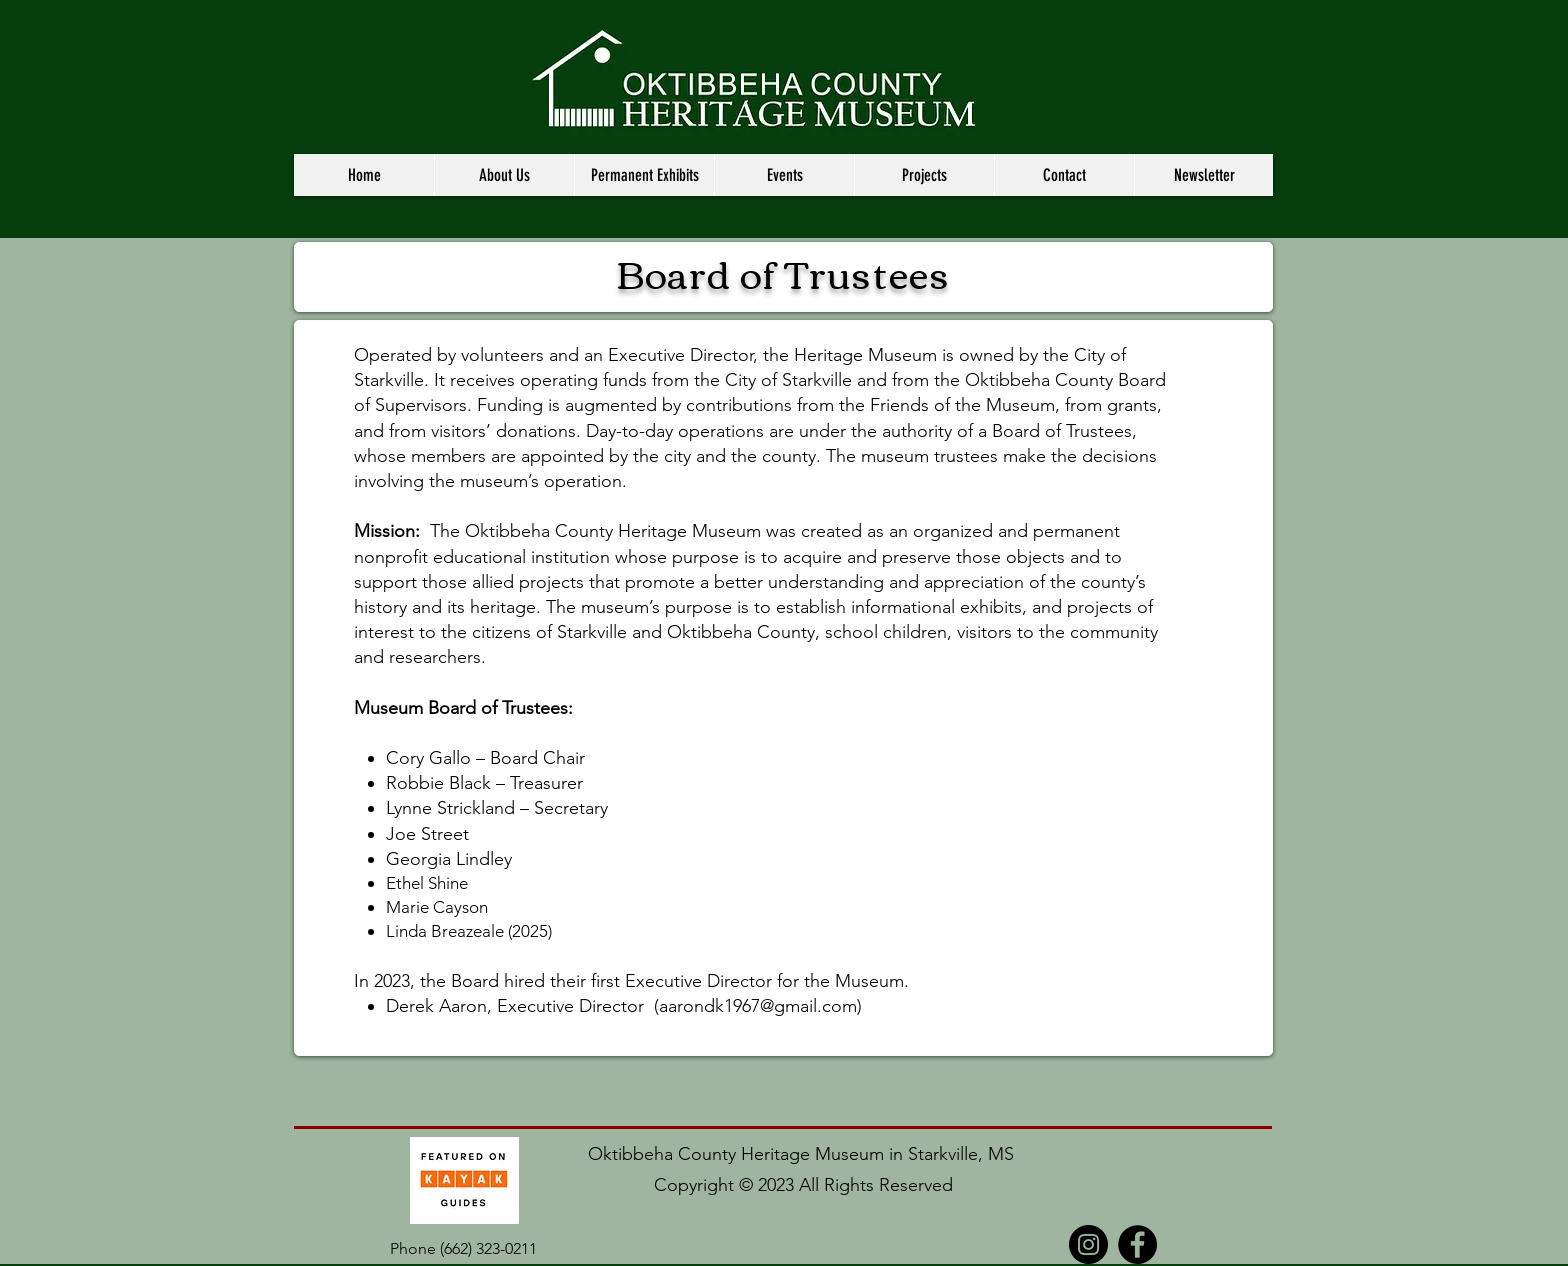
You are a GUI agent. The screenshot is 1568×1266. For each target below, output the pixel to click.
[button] (504, 175)
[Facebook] (1137, 1244)
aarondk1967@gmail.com (758, 1006)
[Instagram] (1088, 1244)
